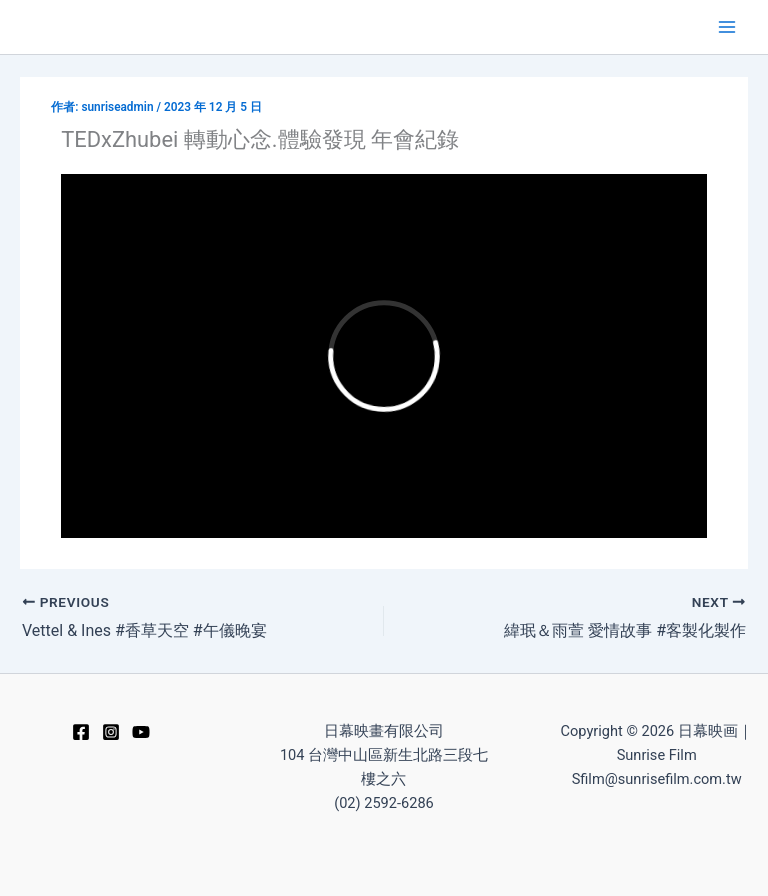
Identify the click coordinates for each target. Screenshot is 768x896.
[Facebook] (81, 732)
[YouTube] (141, 732)
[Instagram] (111, 732)
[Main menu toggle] (727, 27)
